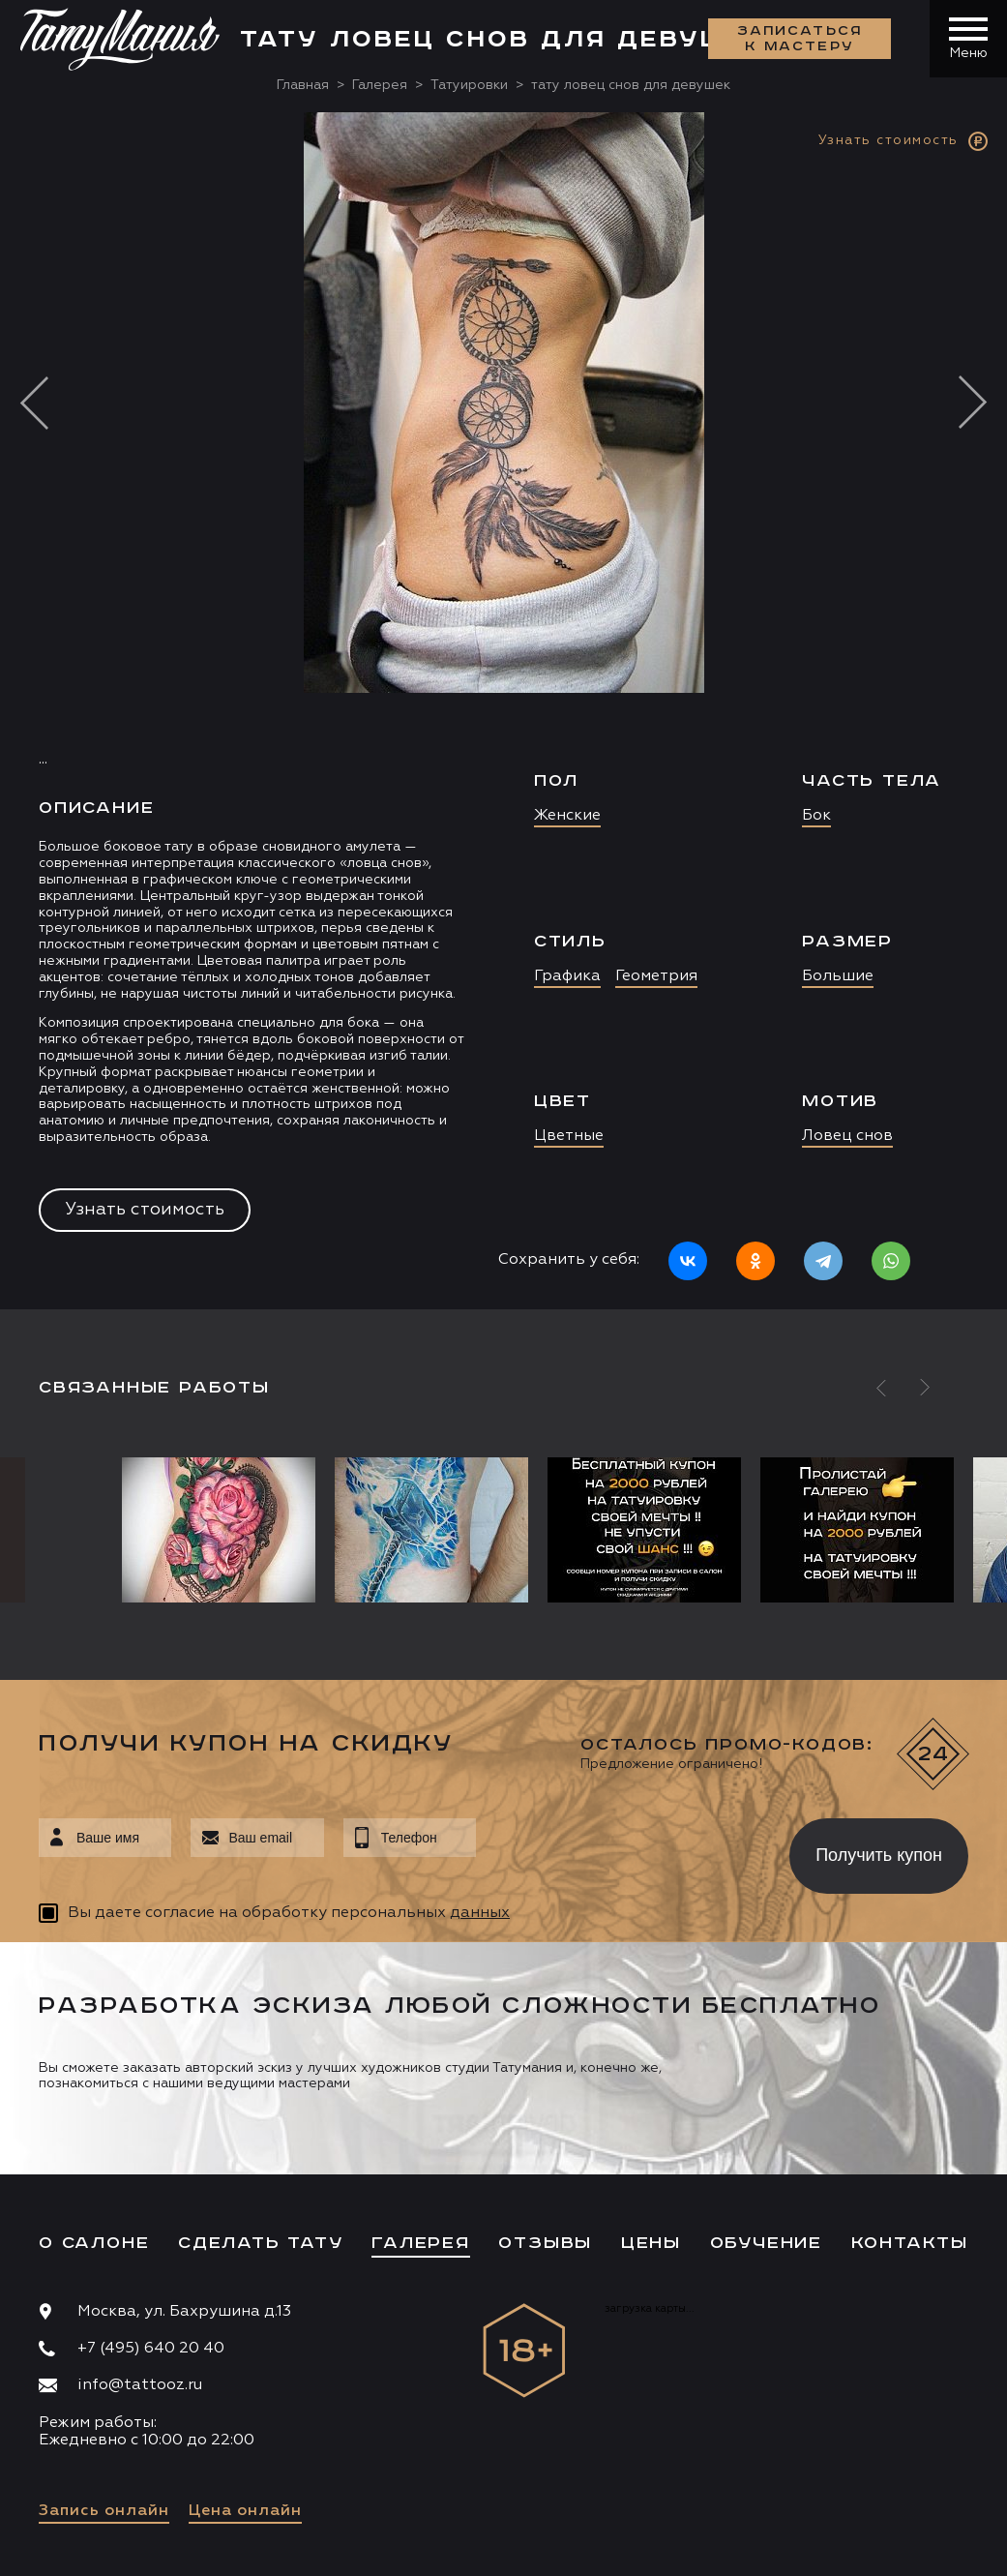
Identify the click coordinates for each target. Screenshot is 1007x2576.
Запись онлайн (104, 2511)
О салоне (94, 2243)
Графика (567, 976)
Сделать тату (260, 2243)
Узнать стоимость (144, 1209)
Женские (567, 816)
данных (480, 1913)
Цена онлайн (245, 2511)
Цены (651, 2243)
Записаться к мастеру (800, 38)
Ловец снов (847, 1136)
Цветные (569, 1136)
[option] (503, 710)
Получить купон (878, 1855)
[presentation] (618, 1850)
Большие (838, 976)
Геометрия (656, 976)
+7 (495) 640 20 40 (150, 2348)
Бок (816, 816)
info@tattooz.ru (139, 2385)
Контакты (909, 2243)
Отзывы (545, 2243)
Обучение (766, 2243)
